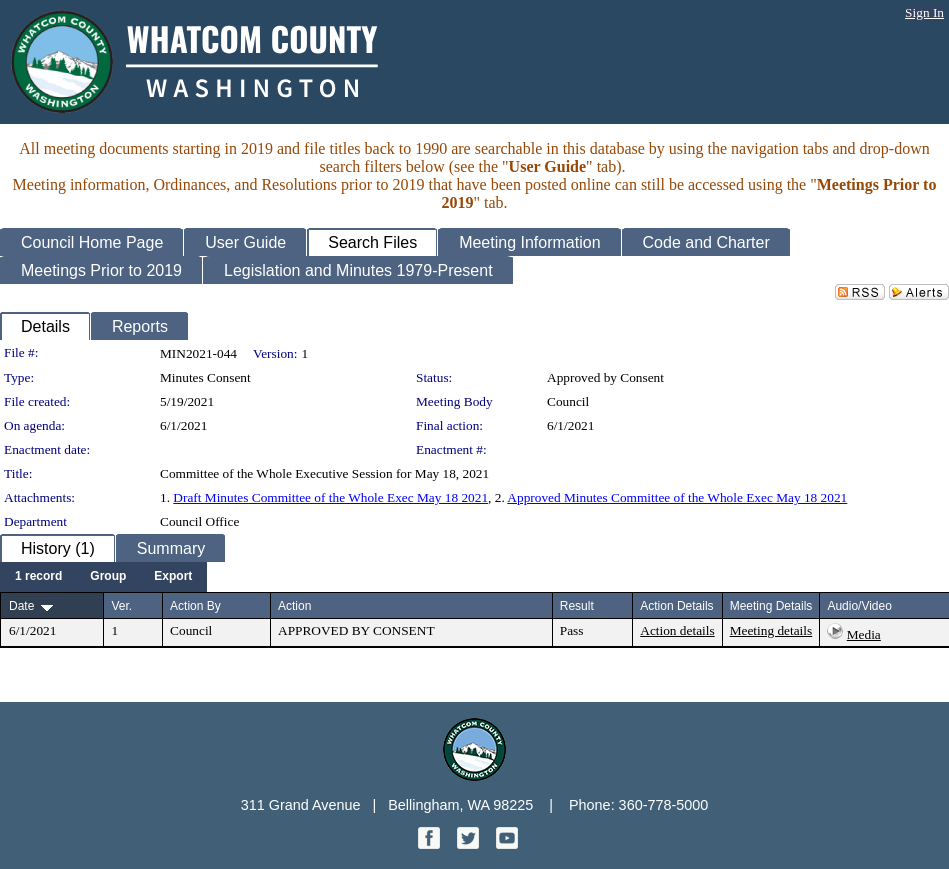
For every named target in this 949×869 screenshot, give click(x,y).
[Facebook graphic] (431, 843)
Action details (677, 630)
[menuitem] (38, 577)
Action (294, 606)
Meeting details (771, 630)
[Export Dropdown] (173, 577)
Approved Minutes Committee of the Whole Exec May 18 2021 (677, 497)
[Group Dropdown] (108, 577)
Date (21, 606)
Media (864, 634)
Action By (195, 606)
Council (568, 401)
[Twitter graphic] (470, 843)
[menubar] (103, 577)
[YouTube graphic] (507, 843)
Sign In (924, 12)
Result (577, 606)
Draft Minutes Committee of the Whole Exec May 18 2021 (330, 497)
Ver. (121, 606)
